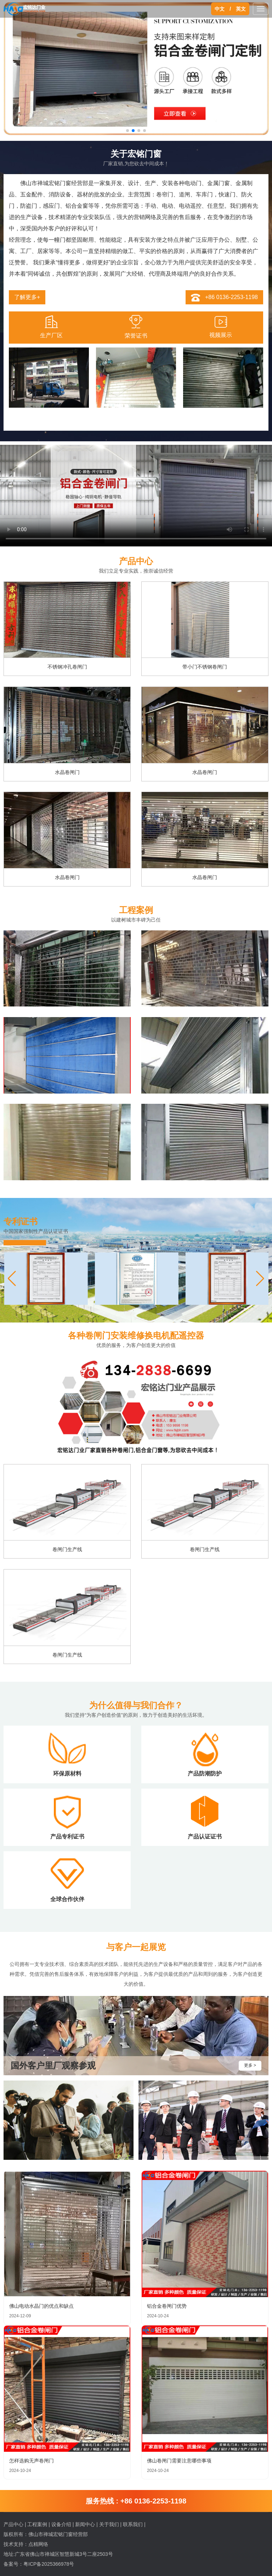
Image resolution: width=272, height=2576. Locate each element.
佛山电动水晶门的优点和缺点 (41, 2306)
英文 (241, 9)
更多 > (250, 2065)
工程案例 (37, 2524)
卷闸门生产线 (67, 1549)
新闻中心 (85, 2524)
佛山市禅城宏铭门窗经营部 (58, 2534)
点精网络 (38, 2544)
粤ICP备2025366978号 (48, 2564)
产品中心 (13, 2524)
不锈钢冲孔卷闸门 (67, 667)
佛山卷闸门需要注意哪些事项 (179, 2460)
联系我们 (133, 2524)
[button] (260, 1278)
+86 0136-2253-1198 (231, 297)
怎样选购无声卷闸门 (31, 2460)
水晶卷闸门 (67, 772)
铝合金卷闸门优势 (167, 2306)
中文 (220, 9)
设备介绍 (61, 2524)
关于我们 (109, 2524)
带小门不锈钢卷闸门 (204, 667)
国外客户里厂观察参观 (53, 2065)
